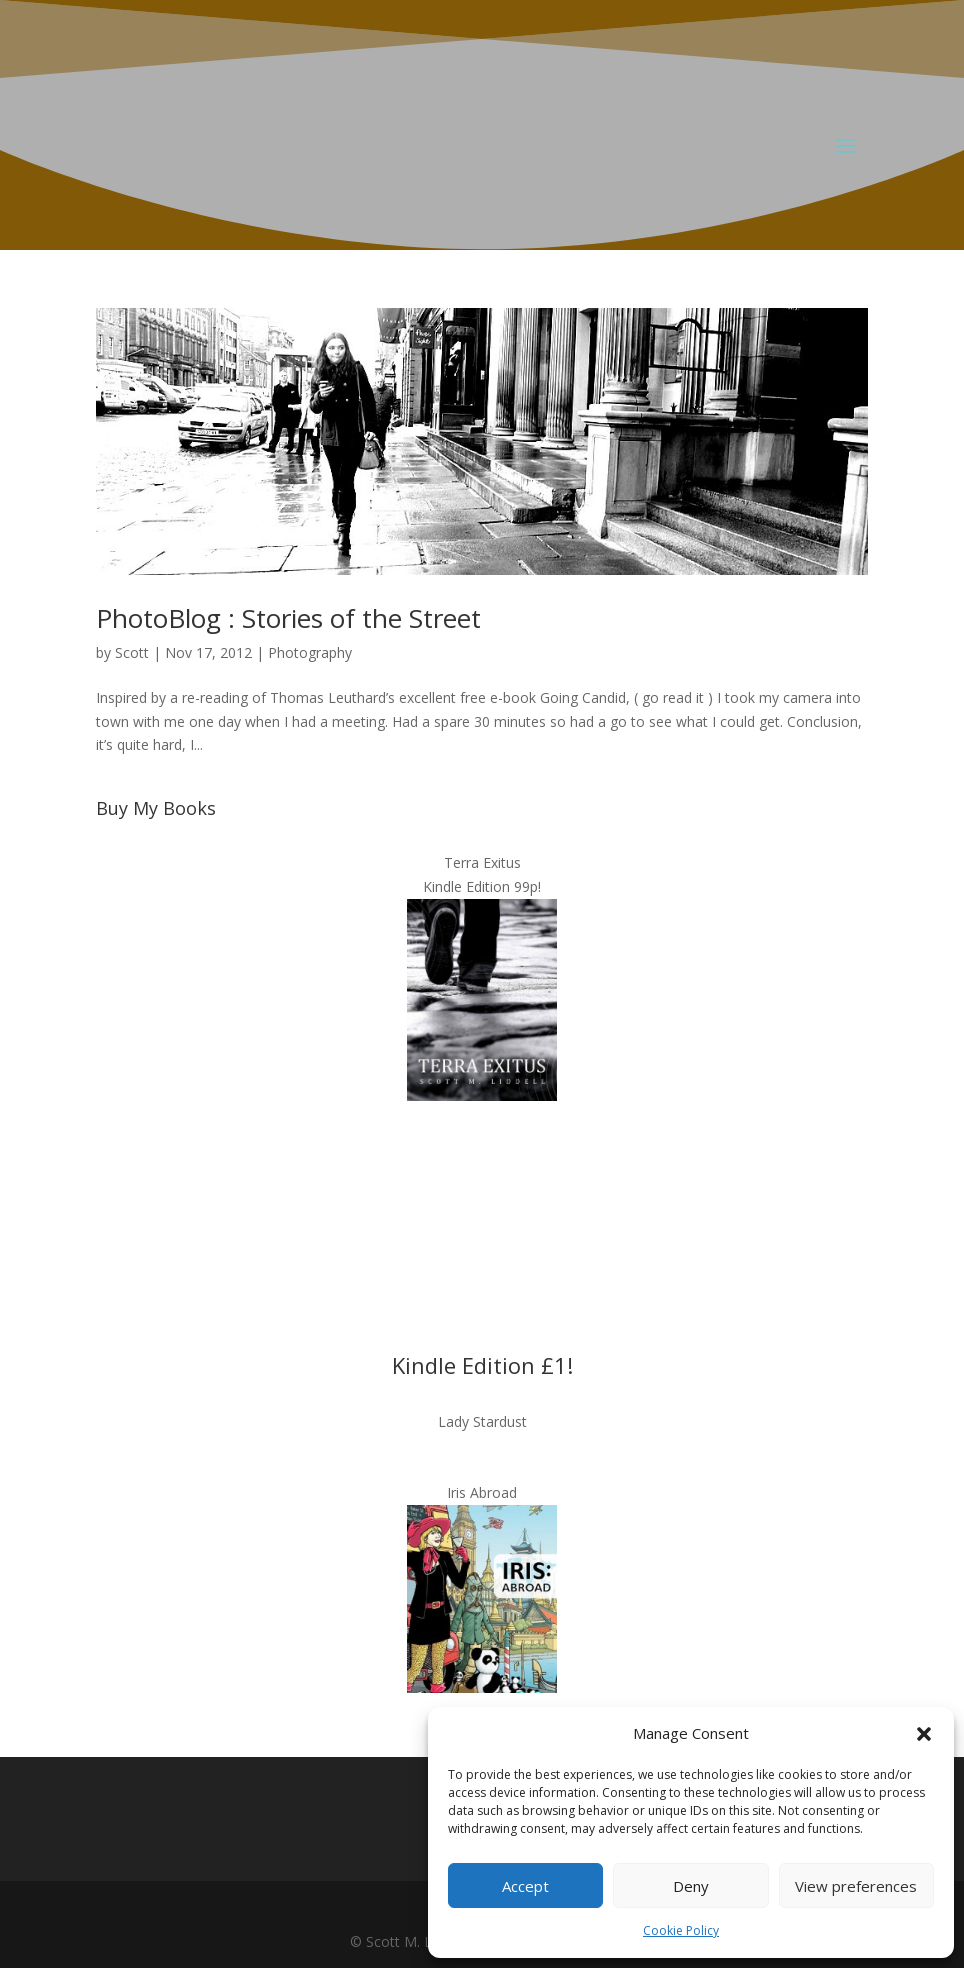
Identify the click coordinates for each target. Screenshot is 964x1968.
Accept (525, 1886)
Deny (691, 1886)
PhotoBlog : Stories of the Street (288, 618)
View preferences (856, 1886)
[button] (924, 1734)
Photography (310, 652)
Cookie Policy (681, 1930)
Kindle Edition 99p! (482, 886)
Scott (132, 652)
